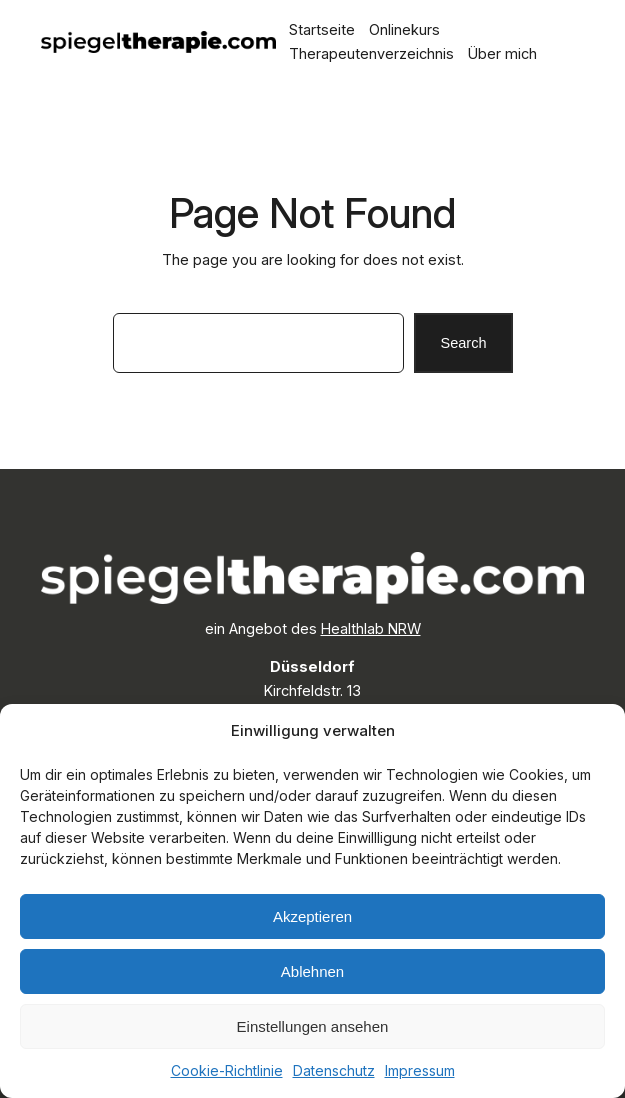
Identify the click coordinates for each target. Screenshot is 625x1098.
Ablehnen (312, 971)
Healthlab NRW (371, 629)
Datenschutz (334, 1070)
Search (463, 343)
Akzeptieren (312, 916)
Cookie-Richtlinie (227, 1070)
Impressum (420, 1070)
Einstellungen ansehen (313, 1026)
